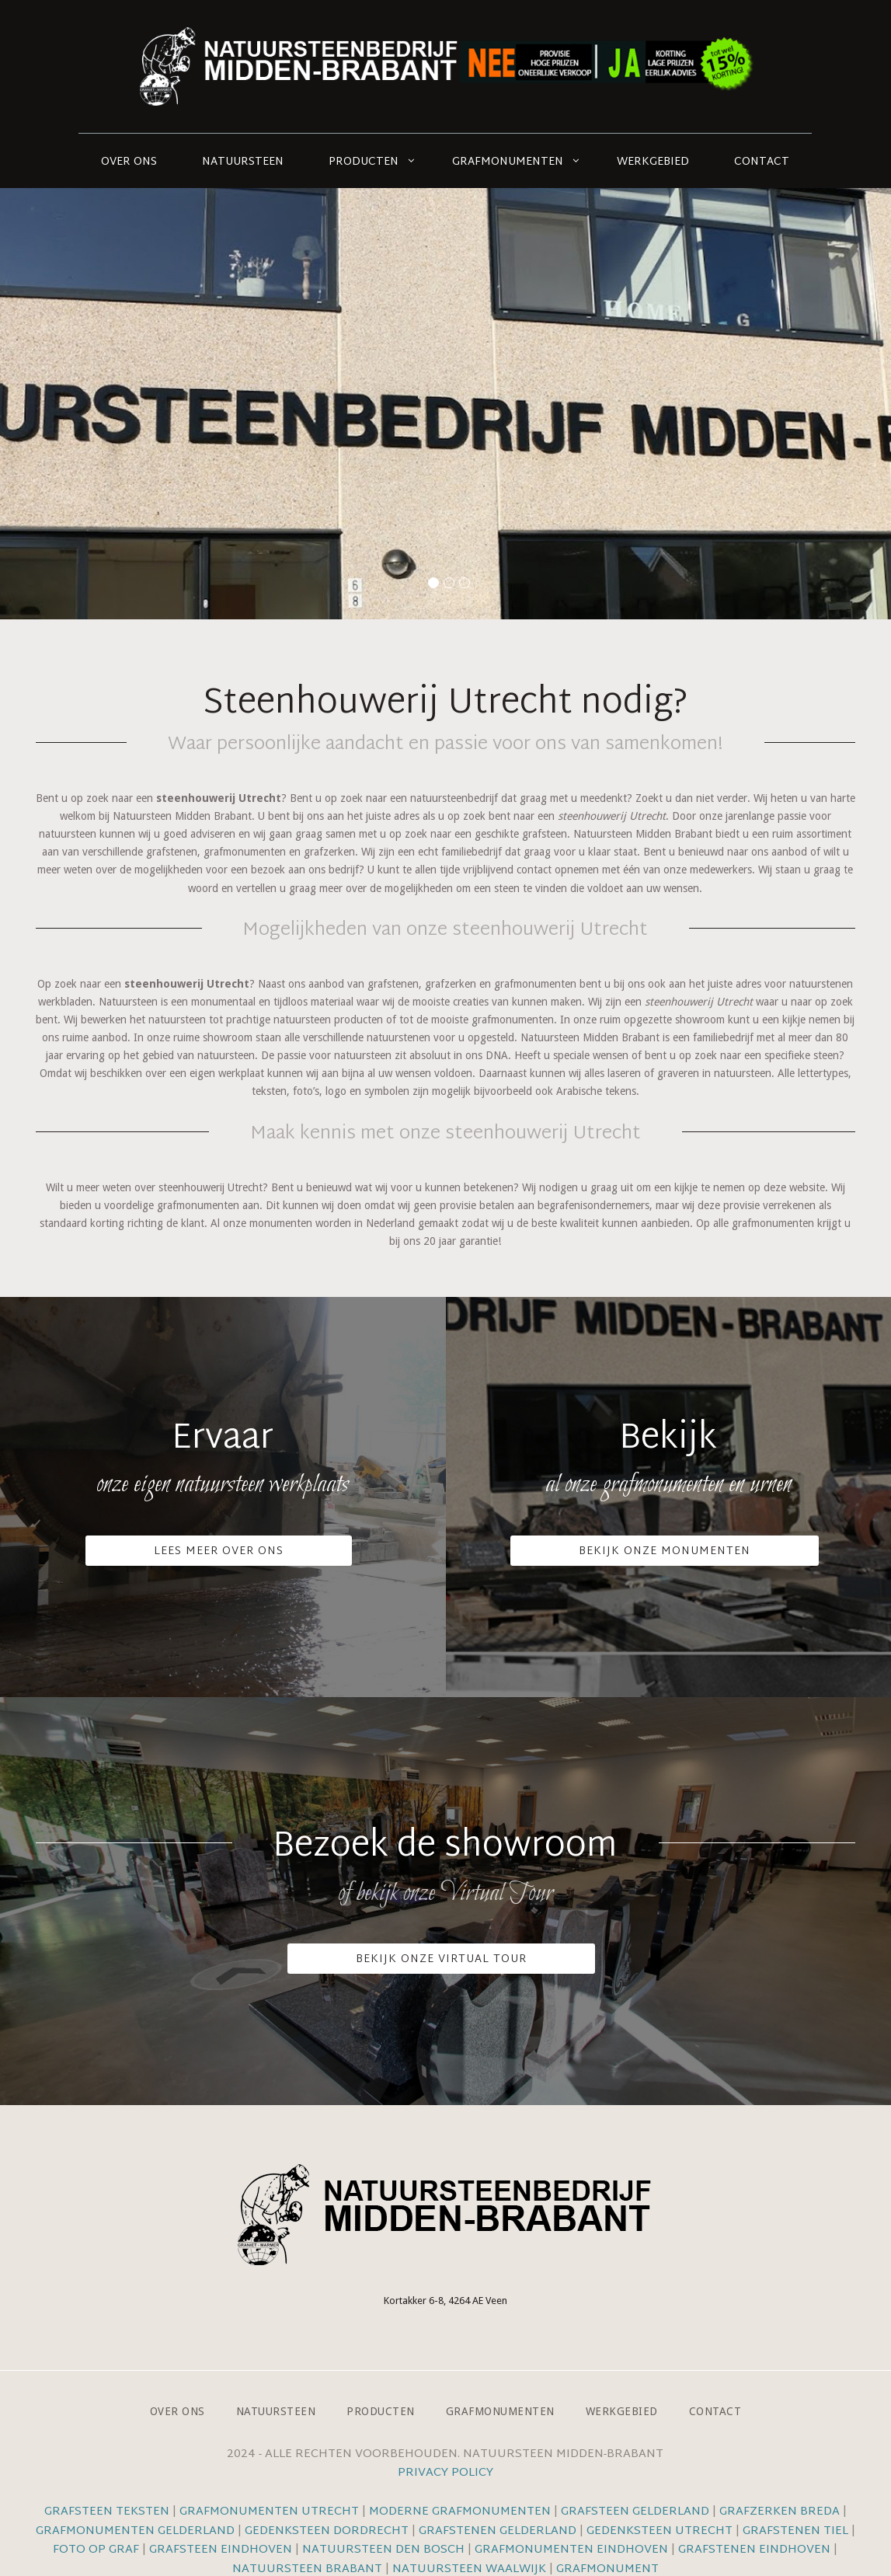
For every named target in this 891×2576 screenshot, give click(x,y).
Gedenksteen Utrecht (661, 2531)
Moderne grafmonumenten (460, 2511)
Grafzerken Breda (779, 2511)
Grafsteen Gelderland (635, 2511)
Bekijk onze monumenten (664, 1551)
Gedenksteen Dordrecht (327, 2531)
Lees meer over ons (219, 1551)
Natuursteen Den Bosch (383, 2549)
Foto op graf (96, 2549)
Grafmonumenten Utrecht (269, 2511)
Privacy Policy (445, 2473)
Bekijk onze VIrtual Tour (441, 1959)
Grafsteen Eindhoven (220, 2549)
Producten (364, 162)
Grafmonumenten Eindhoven (571, 2549)
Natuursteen (243, 162)
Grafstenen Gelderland (497, 2531)
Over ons (129, 162)
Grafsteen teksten (106, 2511)
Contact (761, 162)
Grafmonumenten (507, 162)
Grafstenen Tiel (795, 2531)
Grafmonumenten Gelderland (135, 2531)
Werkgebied (653, 162)
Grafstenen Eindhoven (754, 2549)
